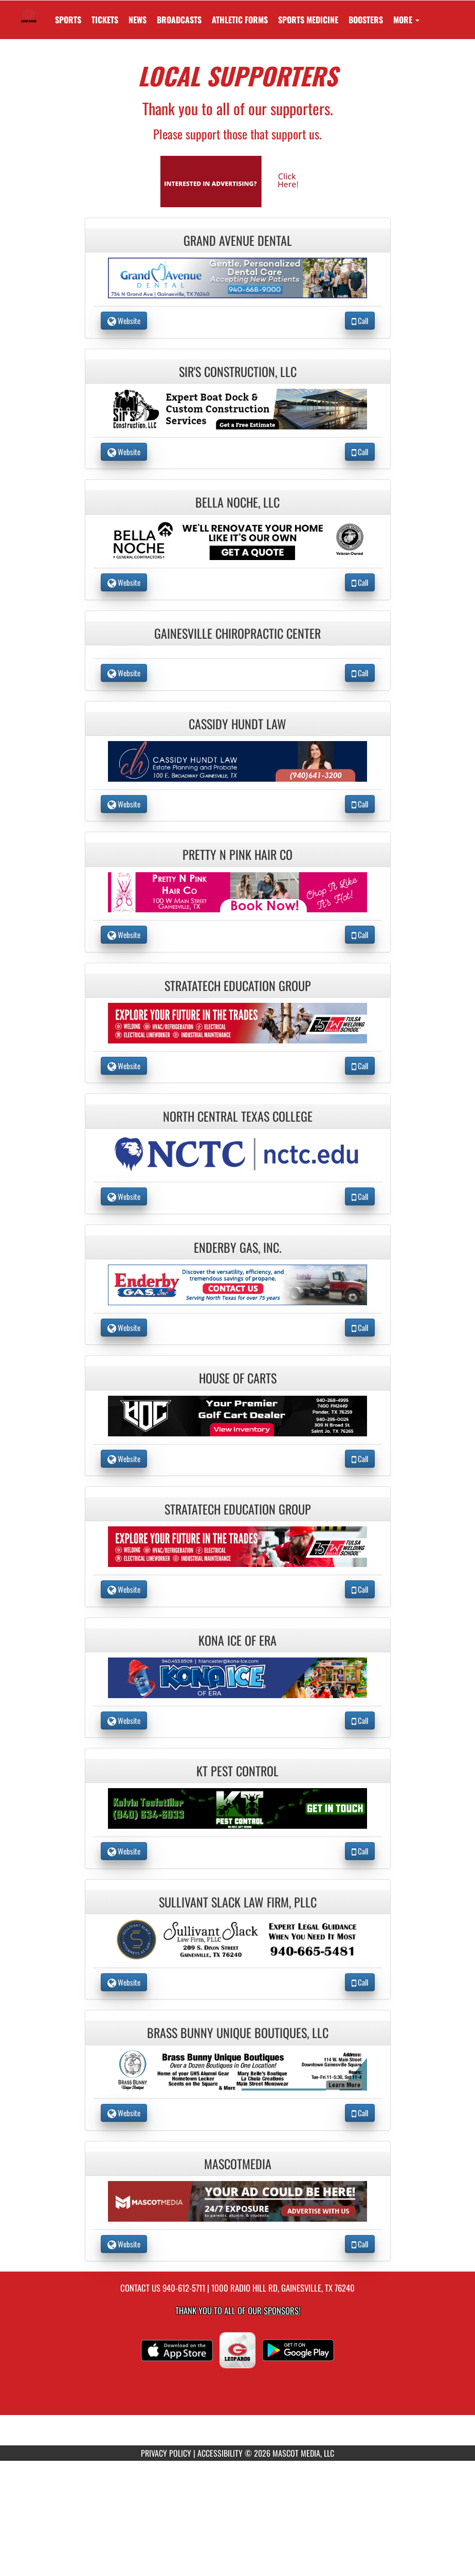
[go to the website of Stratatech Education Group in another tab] (237, 1022)
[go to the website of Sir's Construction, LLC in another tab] (237, 407)
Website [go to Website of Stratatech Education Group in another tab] (123, 1065)
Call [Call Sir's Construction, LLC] (360, 451)
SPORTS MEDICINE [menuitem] (308, 19)
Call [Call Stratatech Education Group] (360, 1065)
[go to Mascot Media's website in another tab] (237, 180)
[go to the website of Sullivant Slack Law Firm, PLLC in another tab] (237, 1938)
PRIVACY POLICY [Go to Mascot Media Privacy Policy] (166, 2453)
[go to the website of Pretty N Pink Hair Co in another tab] (237, 891)
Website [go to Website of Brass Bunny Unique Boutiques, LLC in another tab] (123, 2112)
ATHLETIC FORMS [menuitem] (240, 19)
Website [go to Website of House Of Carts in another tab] (123, 1458)
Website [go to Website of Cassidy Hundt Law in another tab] (123, 803)
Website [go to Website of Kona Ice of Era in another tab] (123, 1720)
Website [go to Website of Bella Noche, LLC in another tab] (123, 582)
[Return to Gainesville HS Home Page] (29, 13)
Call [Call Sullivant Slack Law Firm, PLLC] (360, 1982)
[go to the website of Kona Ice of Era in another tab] (237, 1676)
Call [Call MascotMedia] (360, 2243)
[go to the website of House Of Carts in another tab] (237, 1414)
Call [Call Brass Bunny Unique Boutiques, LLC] (360, 2112)
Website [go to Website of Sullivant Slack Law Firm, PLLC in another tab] (123, 1982)
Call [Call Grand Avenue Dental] (360, 320)
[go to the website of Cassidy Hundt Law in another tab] (237, 759)
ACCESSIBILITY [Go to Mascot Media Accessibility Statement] (220, 2453)
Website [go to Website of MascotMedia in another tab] (123, 2243)
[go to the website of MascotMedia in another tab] (237, 2200)
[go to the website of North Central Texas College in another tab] (237, 1152)
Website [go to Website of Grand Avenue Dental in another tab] (123, 320)
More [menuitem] (406, 19)
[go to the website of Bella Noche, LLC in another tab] (237, 538)
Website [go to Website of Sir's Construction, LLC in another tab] (123, 451)
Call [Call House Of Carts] (360, 1458)
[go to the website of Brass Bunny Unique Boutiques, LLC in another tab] (237, 2069)
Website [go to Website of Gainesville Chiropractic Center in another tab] (123, 672)
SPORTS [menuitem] (68, 19)
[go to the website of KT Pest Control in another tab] (237, 1807)
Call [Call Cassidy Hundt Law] (360, 803)
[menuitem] (104, 20)
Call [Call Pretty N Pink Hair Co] (360, 934)
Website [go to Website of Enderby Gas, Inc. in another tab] (123, 1327)
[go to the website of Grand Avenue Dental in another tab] (237, 277)
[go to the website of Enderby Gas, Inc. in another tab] (237, 1283)
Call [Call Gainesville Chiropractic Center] (360, 672)
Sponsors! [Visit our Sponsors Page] (282, 2310)
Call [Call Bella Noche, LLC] (360, 582)
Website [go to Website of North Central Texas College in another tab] (123, 1196)
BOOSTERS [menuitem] (366, 19)
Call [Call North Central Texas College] (360, 1196)
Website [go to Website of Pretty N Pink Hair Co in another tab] (123, 934)
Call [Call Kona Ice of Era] (360, 1720)
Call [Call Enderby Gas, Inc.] (360, 1327)
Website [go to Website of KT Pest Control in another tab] (123, 1851)
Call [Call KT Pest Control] (360, 1851)
